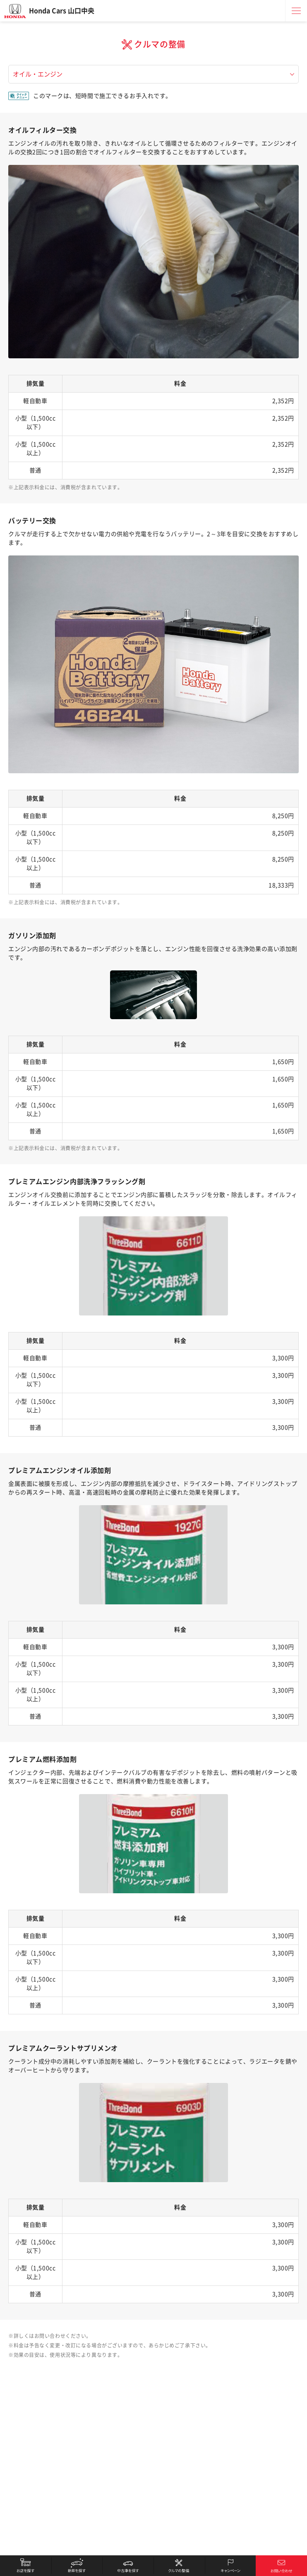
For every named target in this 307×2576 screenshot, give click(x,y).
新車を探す (77, 2565)
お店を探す (25, 2565)
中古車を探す (128, 2565)
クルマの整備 (179, 2565)
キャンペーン (230, 2565)
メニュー (296, 10)
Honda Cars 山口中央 (61, 10)
